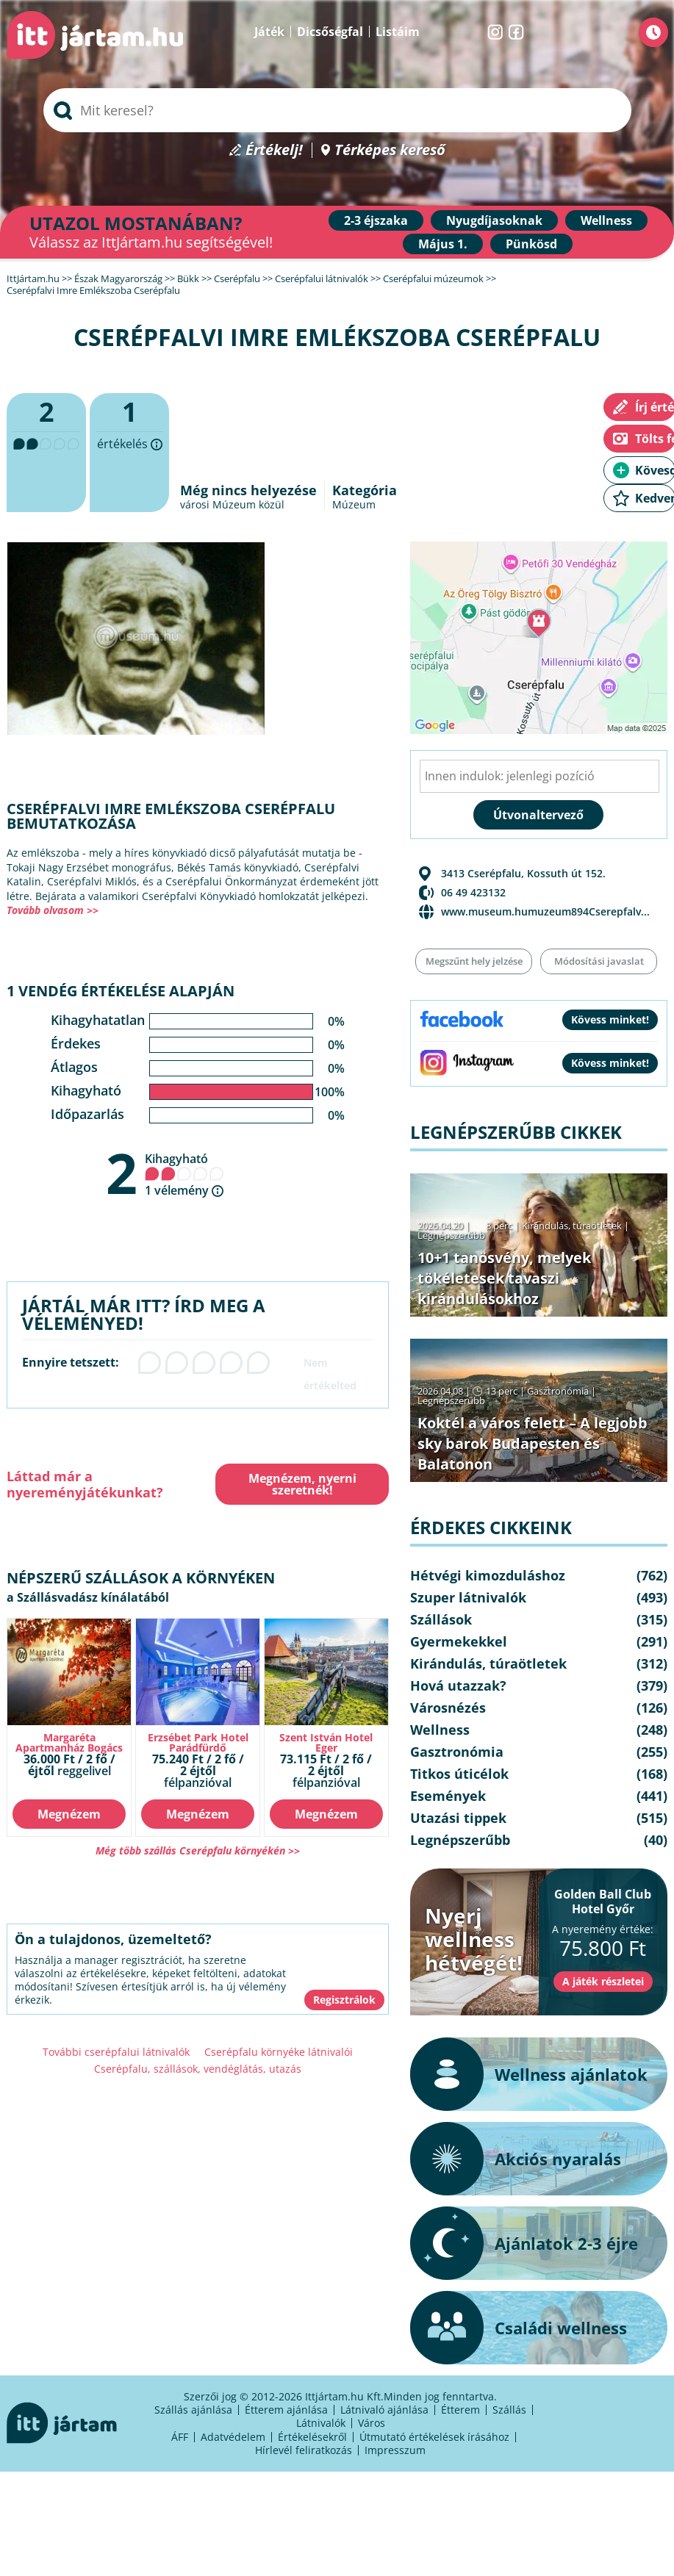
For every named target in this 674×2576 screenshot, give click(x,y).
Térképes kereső (389, 150)
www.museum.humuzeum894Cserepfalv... (545, 911)
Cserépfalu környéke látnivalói (278, 2052)
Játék (269, 32)
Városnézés (448, 1707)
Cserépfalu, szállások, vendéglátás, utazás (197, 2069)
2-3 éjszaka (376, 220)
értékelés (129, 453)
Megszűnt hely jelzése (474, 961)
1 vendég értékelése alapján (120, 991)
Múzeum (354, 504)
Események (448, 1795)
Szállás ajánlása (193, 2410)
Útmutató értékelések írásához (434, 2437)
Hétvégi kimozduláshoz (487, 1575)
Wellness (606, 220)
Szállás (509, 2410)
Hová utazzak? (458, 1685)
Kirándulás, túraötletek (572, 1225)
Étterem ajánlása (286, 2410)
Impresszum (395, 2450)
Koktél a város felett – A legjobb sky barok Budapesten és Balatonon (532, 1443)
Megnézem (69, 1814)
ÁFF (179, 2437)
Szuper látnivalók (468, 1597)
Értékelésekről (312, 2437)
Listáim (398, 32)
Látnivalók (320, 2423)
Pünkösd (531, 244)
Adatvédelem (233, 2437)
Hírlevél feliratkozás (303, 2450)
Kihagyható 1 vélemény (184, 1174)
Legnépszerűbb (451, 1235)
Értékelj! (274, 150)
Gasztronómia (558, 1390)
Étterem (460, 2410)
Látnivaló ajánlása (384, 2410)
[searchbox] (337, 110)
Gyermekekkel (458, 1641)
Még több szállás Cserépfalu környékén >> (198, 1850)
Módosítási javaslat (599, 961)
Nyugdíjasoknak (494, 220)
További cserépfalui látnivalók (116, 2052)
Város (371, 2423)
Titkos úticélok (459, 1773)
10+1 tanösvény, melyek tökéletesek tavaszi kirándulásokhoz (504, 1278)
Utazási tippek (458, 1817)
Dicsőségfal (330, 32)
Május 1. (442, 244)
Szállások (441, 1619)
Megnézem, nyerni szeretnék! (302, 1484)
